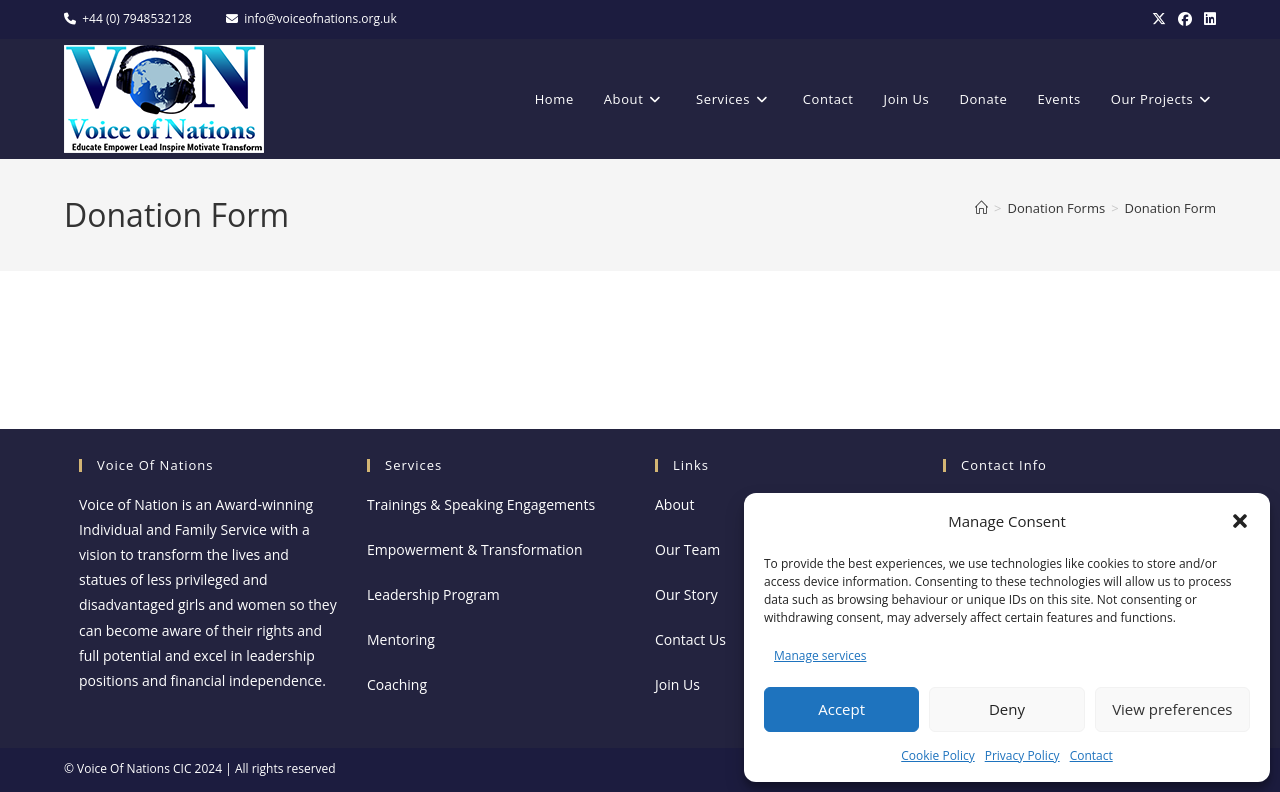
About (674, 504)
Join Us (677, 684)
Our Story (686, 594)
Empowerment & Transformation (475, 549)
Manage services (820, 655)
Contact (1091, 755)
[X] (1159, 19)
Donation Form (1170, 208)
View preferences (1172, 709)
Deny (1007, 709)
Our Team (687, 549)
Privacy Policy (1022, 755)
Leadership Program (433, 594)
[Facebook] (1185, 19)
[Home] (981, 208)
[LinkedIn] (1207, 19)
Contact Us (690, 639)
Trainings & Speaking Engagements (481, 504)
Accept (841, 709)
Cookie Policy (937, 755)
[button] (1240, 521)
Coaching (397, 684)
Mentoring (401, 639)
